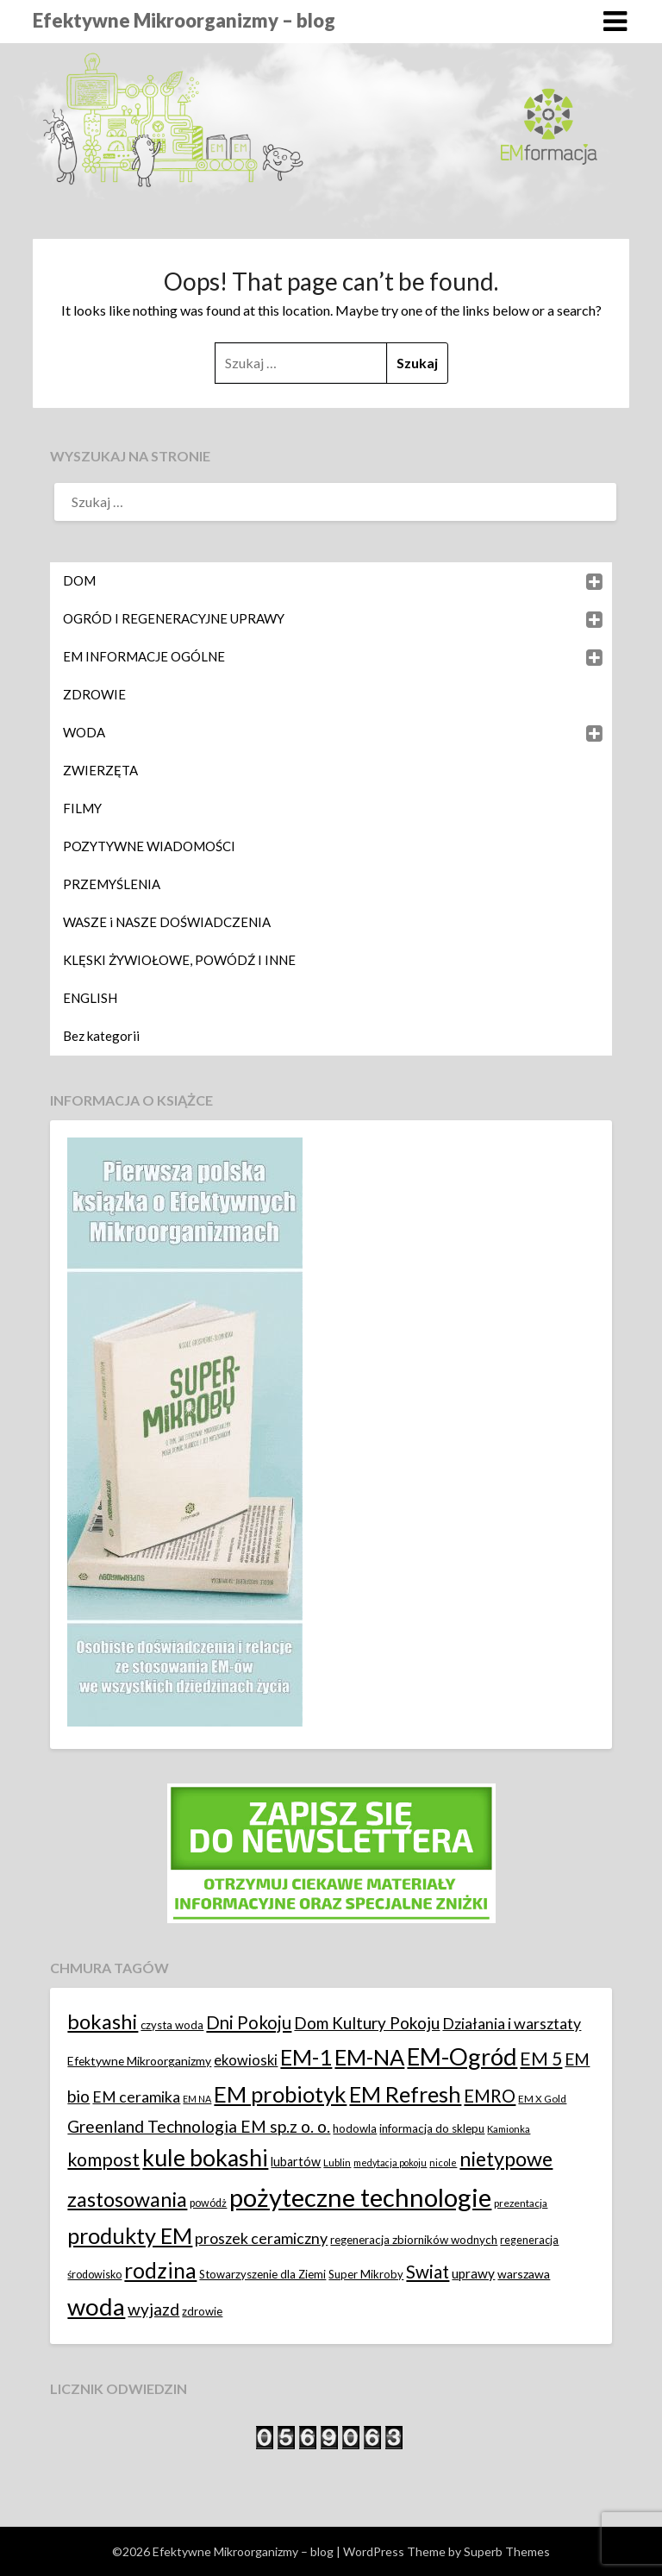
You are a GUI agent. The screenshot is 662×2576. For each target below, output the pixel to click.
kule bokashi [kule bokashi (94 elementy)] (205, 2158)
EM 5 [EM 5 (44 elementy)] (541, 2058)
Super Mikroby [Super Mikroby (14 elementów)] (365, 2274)
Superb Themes (507, 2551)
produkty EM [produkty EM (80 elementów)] (129, 2235)
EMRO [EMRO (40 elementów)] (489, 2095)
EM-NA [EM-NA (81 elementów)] (369, 2057)
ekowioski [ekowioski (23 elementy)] (246, 2060)
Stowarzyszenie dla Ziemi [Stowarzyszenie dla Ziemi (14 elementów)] (262, 2274)
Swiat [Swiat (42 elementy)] (427, 2271)
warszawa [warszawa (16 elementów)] (523, 2273)
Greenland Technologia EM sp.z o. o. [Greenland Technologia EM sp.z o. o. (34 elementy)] (198, 2126)
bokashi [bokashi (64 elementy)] (102, 2021)
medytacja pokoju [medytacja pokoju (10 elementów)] (390, 2162)
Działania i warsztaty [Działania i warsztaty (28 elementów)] (511, 2023)
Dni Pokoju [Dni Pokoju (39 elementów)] (248, 2022)
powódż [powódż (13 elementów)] (208, 2203)
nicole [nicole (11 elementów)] (443, 2162)
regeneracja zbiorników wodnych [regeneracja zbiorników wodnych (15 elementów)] (413, 2240)
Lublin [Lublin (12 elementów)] (337, 2162)
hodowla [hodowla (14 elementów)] (355, 2128)
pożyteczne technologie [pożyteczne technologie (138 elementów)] (360, 2197)
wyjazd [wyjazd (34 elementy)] (153, 2309)
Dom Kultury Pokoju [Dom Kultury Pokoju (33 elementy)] (367, 2023)
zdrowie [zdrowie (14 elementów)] (202, 2311)
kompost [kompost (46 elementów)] (103, 2159)
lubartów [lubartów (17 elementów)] (296, 2161)
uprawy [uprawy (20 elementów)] (473, 2273)
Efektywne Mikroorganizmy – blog (184, 20)
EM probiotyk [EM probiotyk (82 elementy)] (280, 2094)
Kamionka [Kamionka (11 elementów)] (508, 2128)
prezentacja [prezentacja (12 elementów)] (520, 2203)
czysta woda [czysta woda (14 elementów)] (172, 2025)
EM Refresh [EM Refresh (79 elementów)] (405, 2094)
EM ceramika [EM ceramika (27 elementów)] (136, 2097)
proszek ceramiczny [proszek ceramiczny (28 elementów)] (261, 2237)
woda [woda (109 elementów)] (96, 2306)
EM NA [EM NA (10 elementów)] (197, 2098)
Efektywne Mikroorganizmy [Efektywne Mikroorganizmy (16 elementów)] (139, 2060)
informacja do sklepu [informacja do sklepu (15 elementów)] (431, 2128)
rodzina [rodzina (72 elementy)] (160, 2270)
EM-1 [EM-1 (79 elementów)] (306, 2057)
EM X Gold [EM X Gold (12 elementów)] (542, 2098)
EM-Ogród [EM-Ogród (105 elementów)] (462, 2056)
